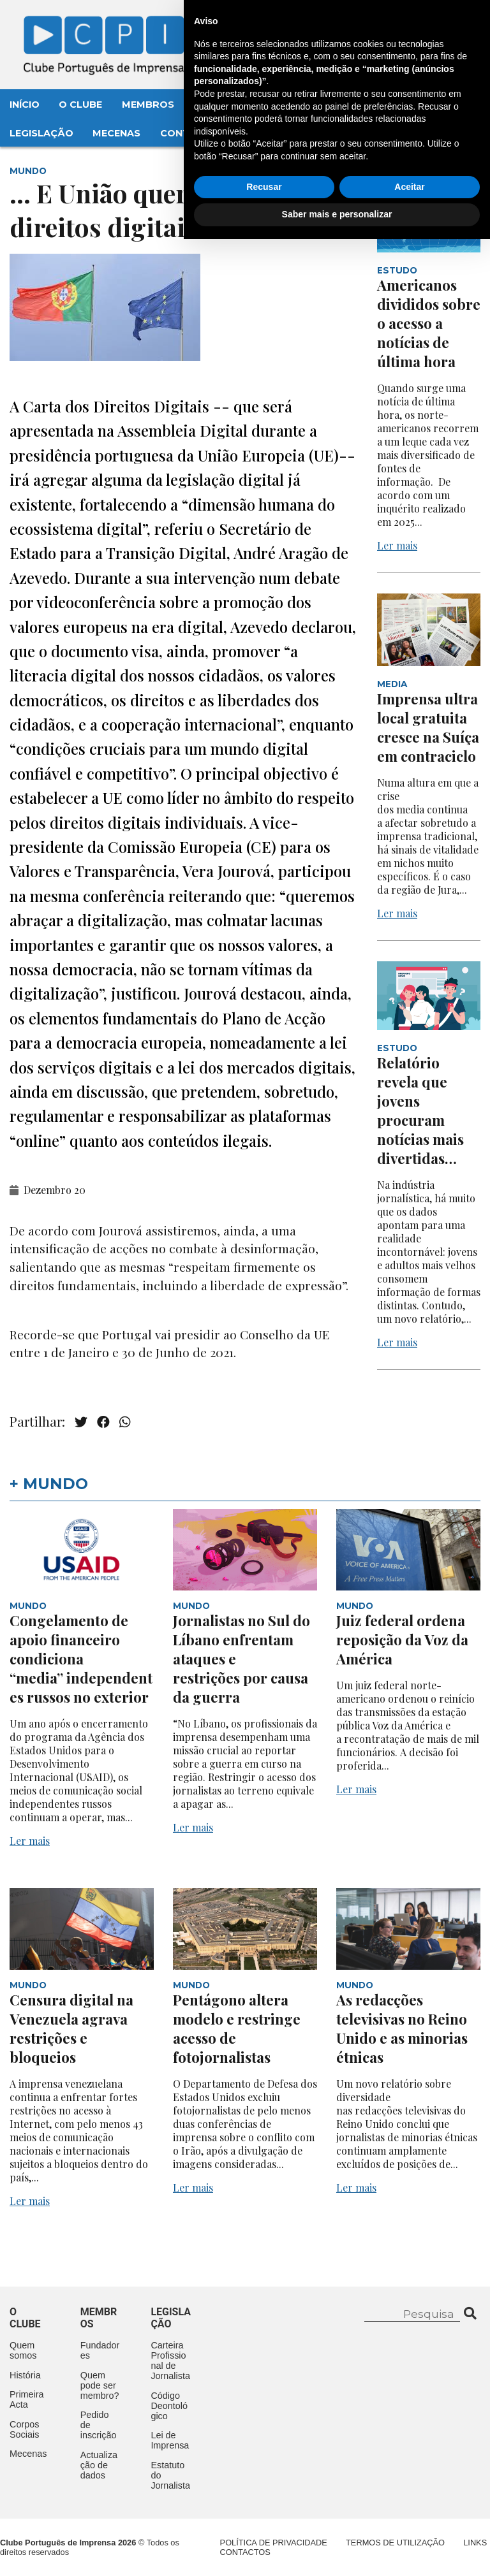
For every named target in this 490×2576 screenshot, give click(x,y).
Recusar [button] (263, 2524)
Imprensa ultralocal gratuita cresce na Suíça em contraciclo (428, 727)
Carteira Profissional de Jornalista (170, 2360)
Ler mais (397, 545)
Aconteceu (291, 104)
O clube (25, 2318)
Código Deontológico (169, 2405)
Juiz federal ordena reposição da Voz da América (402, 1639)
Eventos (217, 104)
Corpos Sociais (24, 2429)
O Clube (80, 104)
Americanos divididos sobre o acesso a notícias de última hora (428, 323)
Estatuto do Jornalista (170, 2475)
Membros (148, 104)
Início (25, 104)
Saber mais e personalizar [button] (337, 2551)
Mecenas (116, 133)
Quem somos (23, 2350)
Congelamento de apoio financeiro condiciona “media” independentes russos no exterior (81, 1658)
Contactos (192, 133)
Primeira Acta (27, 2399)
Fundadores (100, 2350)
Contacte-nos (430, 23)
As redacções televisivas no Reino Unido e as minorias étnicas (402, 2028)
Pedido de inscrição (98, 2425)
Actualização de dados (98, 2465)
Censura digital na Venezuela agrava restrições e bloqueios (71, 2028)
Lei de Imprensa (170, 2440)
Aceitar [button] (409, 2524)
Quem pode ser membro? (99, 2385)
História (25, 2375)
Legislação (41, 133)
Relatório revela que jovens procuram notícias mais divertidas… (420, 1110)
